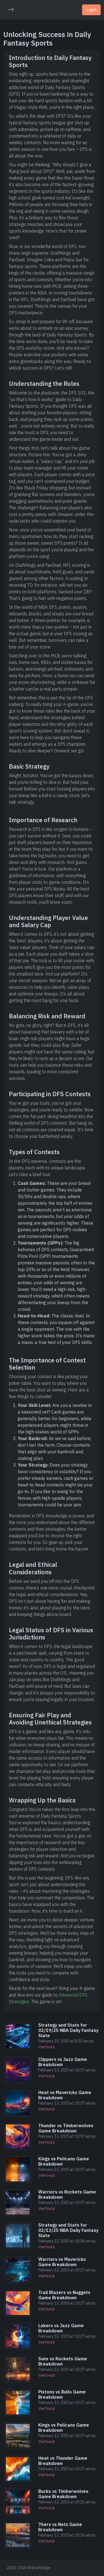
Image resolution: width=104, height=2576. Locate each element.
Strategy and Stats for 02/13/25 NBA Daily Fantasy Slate (68, 2230)
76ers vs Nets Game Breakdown (60, 2527)
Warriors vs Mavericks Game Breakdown (62, 2261)
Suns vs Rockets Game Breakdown (62, 2361)
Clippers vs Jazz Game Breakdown (62, 2061)
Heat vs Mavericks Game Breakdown (64, 2095)
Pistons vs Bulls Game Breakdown (62, 2394)
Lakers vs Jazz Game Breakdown (61, 2328)
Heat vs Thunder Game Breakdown (62, 2460)
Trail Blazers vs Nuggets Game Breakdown (64, 2295)
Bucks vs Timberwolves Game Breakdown (63, 2493)
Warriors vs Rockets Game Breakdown (67, 2194)
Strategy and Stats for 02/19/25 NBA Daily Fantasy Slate (68, 2030)
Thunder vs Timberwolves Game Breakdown (65, 2128)
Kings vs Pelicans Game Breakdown (63, 2161)
